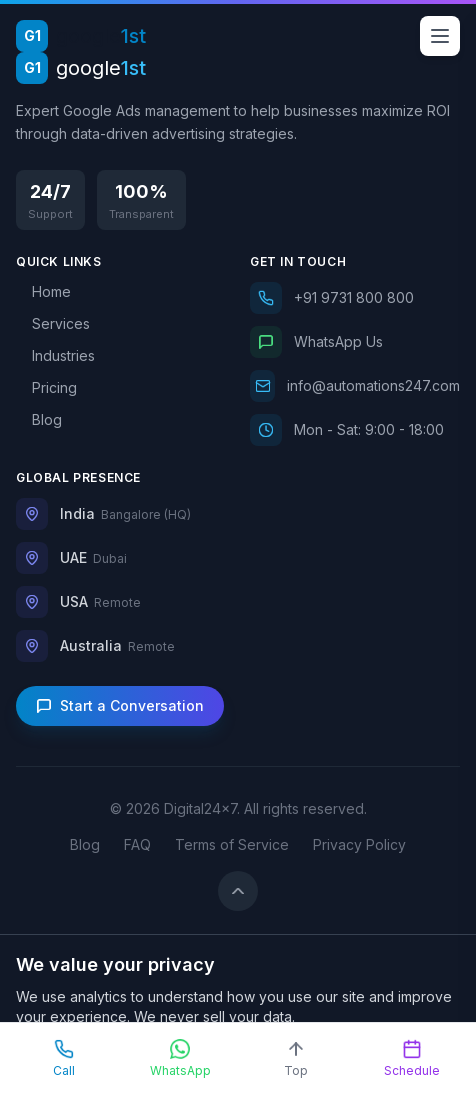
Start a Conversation (120, 705)
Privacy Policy (359, 844)
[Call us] (355, 298)
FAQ (137, 844)
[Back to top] (238, 891)
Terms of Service (232, 844)
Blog (85, 844)
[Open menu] (440, 36)
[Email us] (355, 386)
